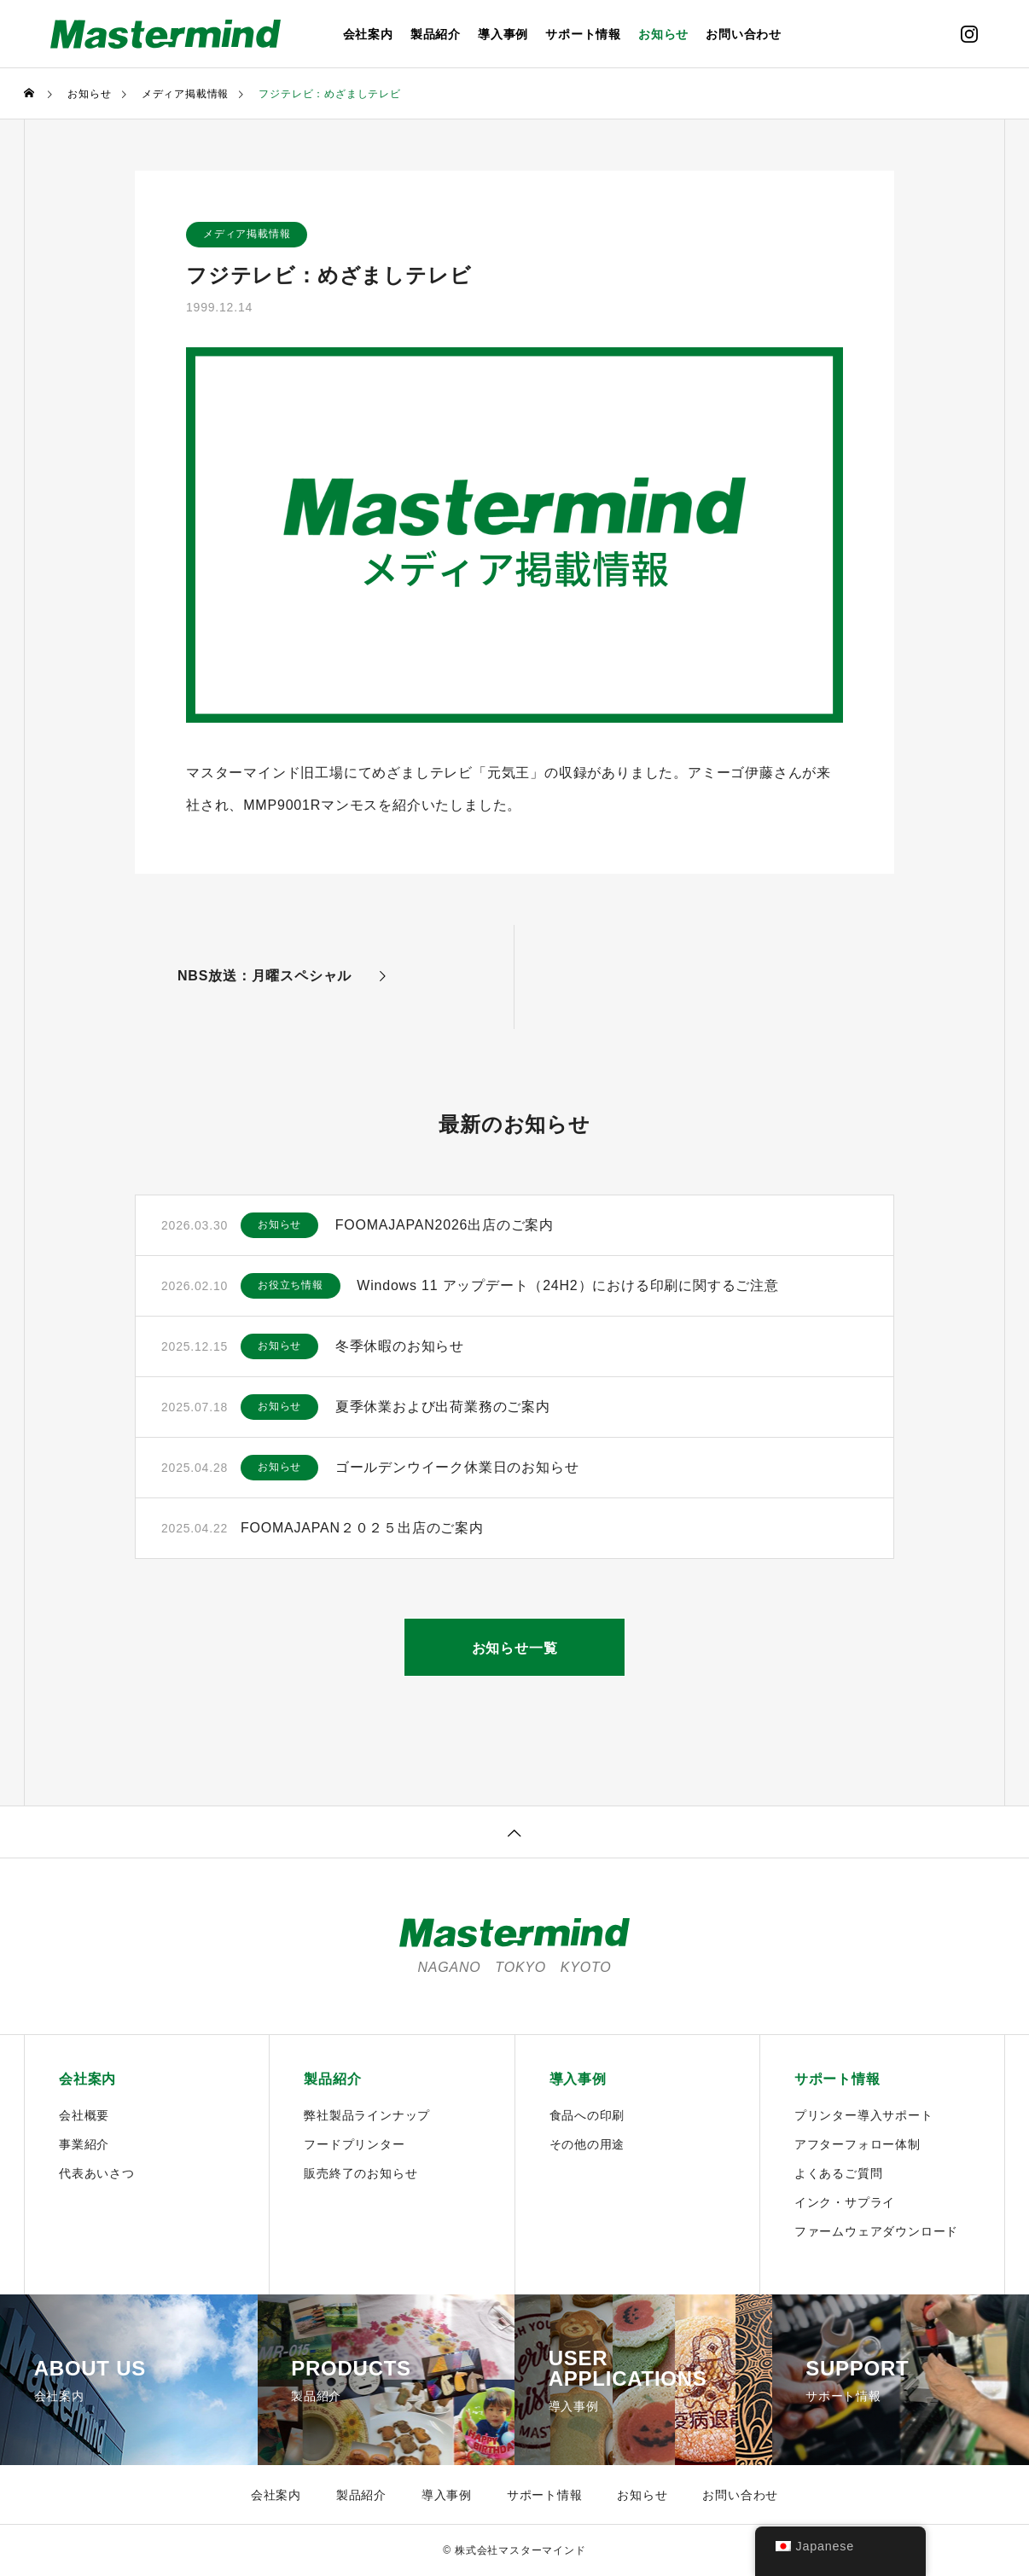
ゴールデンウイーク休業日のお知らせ (457, 1467)
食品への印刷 (587, 2115)
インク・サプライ (844, 2202)
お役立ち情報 (290, 1286)
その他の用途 (587, 2144)
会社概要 (84, 2115)
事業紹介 (84, 2144)
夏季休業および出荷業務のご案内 (442, 1406)
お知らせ (663, 34)
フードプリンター (354, 2144)
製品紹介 (435, 34)
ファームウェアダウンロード (876, 2231)
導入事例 (503, 34)
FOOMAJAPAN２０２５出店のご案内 (362, 1528)
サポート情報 (583, 34)
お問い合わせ (744, 34)
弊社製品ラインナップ (367, 2115)
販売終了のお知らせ (360, 2173)
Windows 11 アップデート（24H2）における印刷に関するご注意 (569, 1285)
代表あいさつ (97, 2173)
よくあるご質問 (838, 2173)
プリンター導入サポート (863, 2115)
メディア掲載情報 (246, 235)
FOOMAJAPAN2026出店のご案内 (445, 1225)
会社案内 (368, 34)
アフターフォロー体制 (857, 2144)
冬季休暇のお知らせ (399, 1346)
